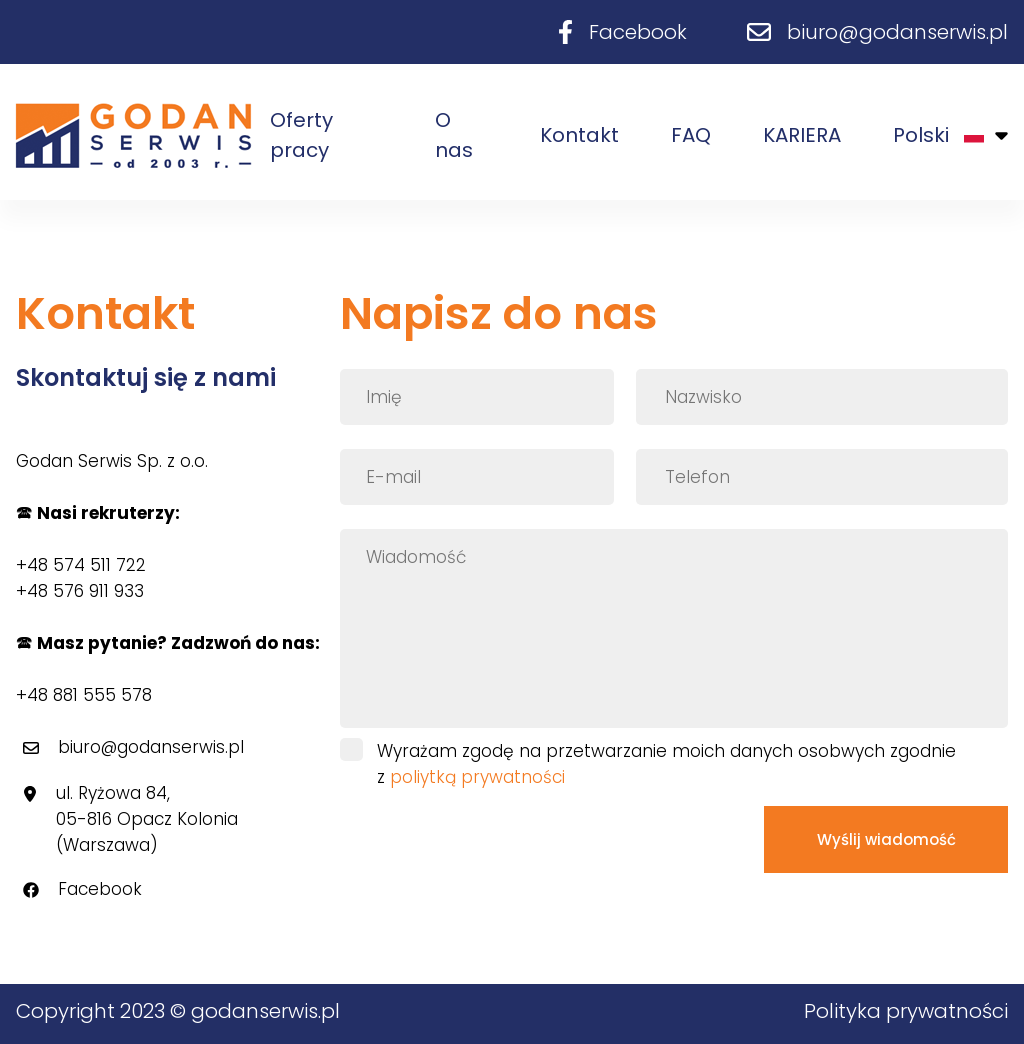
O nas (454, 135)
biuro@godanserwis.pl (897, 32)
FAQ (691, 135)
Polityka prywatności (906, 1011)
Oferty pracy (301, 135)
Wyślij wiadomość (886, 839)
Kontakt (579, 135)
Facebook (638, 32)
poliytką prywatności (477, 777)
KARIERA (802, 135)
